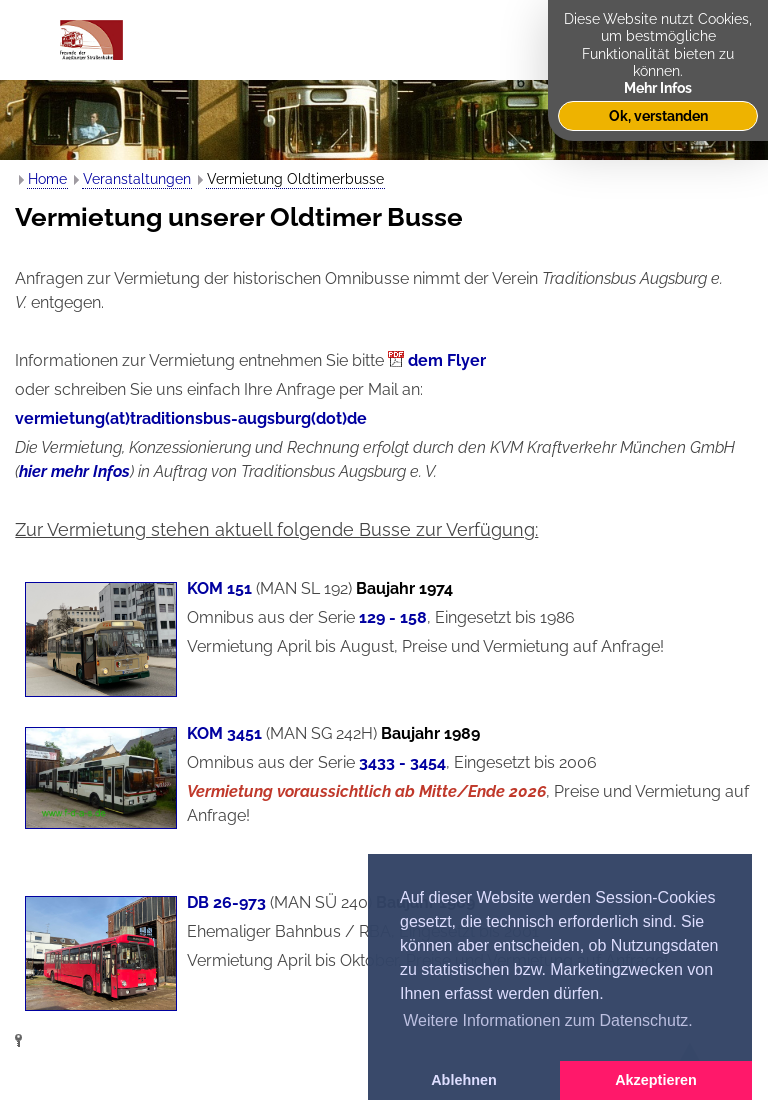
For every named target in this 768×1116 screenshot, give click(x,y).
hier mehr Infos (74, 471)
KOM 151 (219, 588)
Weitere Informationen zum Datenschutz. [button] (548, 1020)
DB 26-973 (226, 902)
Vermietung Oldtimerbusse (295, 179)
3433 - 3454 (402, 762)
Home (47, 179)
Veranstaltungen (137, 179)
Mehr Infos (658, 87)
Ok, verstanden (658, 115)
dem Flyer (447, 360)
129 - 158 (393, 617)
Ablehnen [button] (464, 1080)
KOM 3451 (224, 733)
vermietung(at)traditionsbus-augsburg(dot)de (191, 418)
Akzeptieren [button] (656, 1080)
